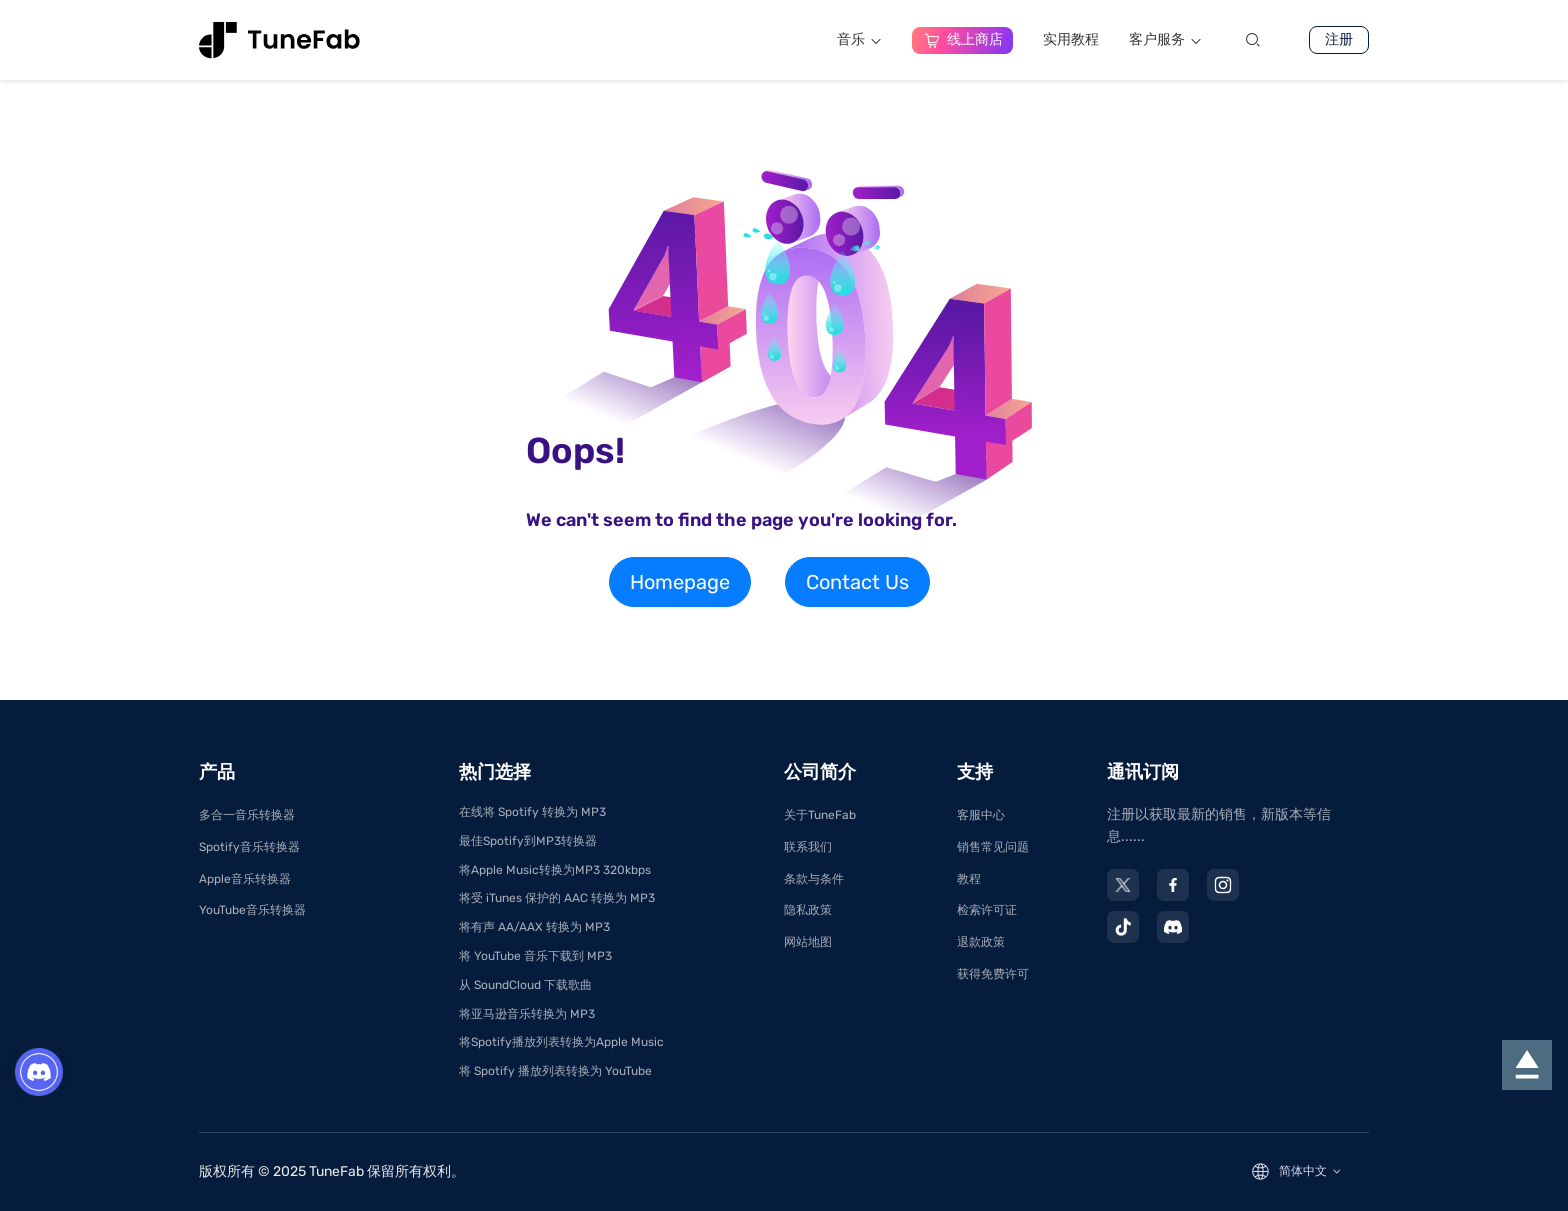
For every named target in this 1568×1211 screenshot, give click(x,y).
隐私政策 (808, 910)
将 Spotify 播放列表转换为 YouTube (555, 1071)
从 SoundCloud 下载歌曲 (525, 985)
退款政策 (981, 942)
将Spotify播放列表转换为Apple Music (561, 1042)
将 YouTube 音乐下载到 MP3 (535, 956)
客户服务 (1165, 39)
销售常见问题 (993, 847)
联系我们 (808, 847)
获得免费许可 (993, 974)
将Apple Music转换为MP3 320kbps (555, 870)
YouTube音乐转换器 (252, 910)
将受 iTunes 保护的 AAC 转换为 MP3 (557, 898)
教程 (969, 879)
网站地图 (808, 942)
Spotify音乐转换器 (249, 847)
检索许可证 (987, 910)
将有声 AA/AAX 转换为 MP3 (534, 927)
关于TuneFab (820, 815)
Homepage (680, 582)
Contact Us (857, 582)
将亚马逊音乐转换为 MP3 (527, 1014)
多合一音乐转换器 (247, 815)
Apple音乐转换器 (245, 879)
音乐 (859, 39)
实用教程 (1071, 39)
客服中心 (981, 815)
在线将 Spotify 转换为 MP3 (532, 812)
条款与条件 (814, 879)
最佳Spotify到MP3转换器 (528, 841)
